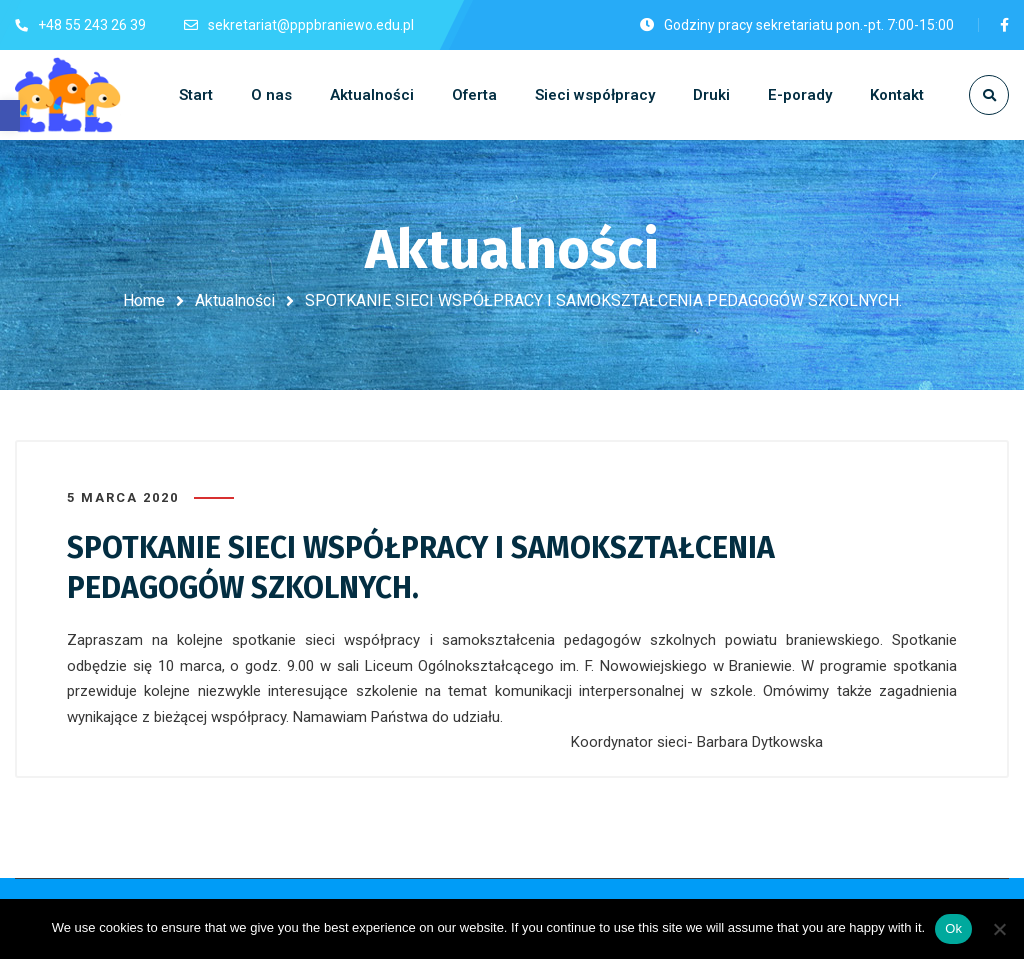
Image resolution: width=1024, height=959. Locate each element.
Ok (953, 928)
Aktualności (235, 300)
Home (144, 300)
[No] (999, 929)
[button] (10, 115)
